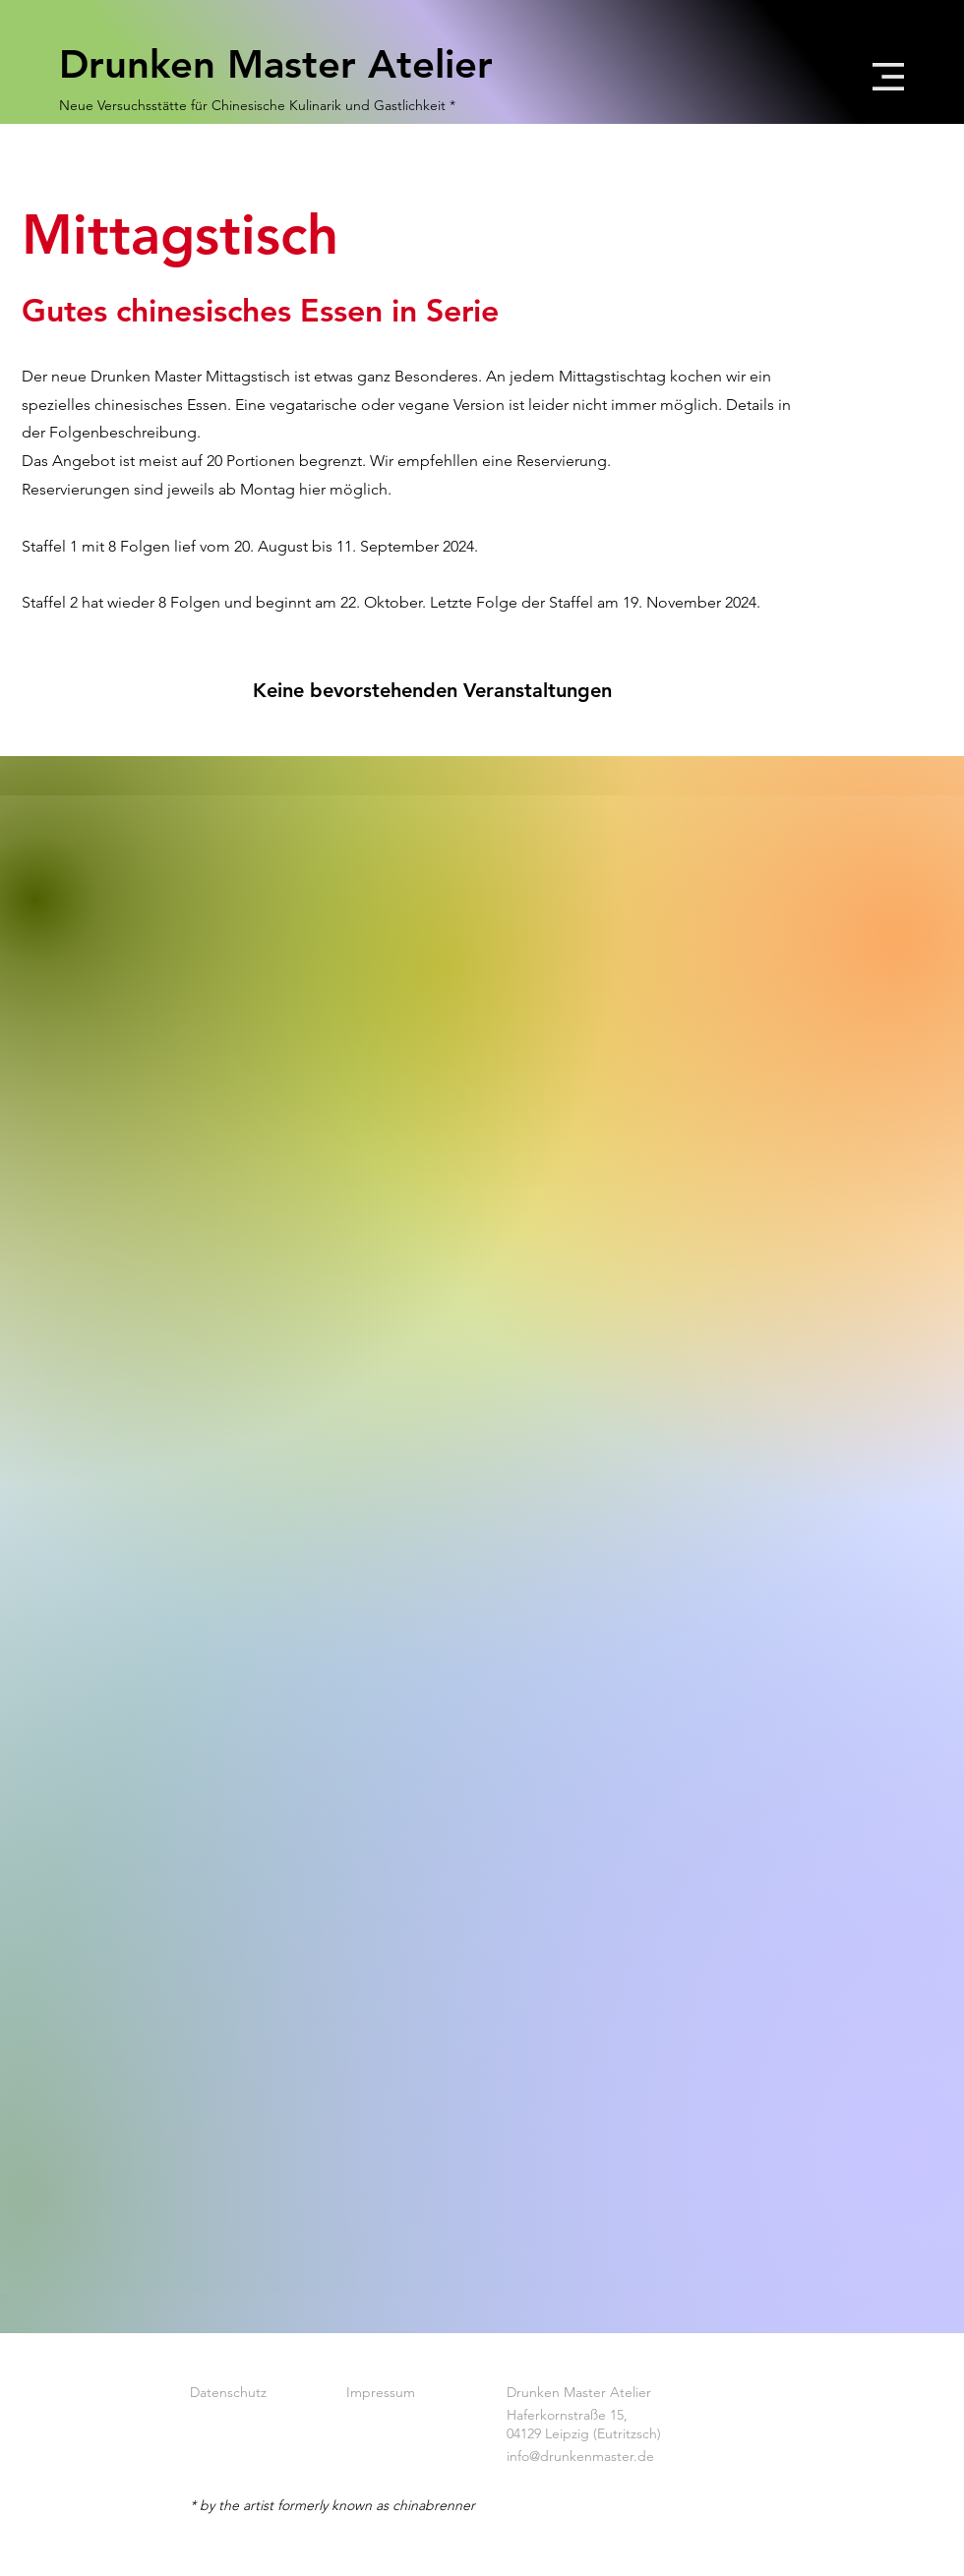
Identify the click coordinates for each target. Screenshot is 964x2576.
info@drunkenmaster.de (580, 2456)
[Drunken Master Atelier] (293, 63)
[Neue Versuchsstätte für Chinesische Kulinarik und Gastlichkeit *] (258, 106)
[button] (888, 76)
